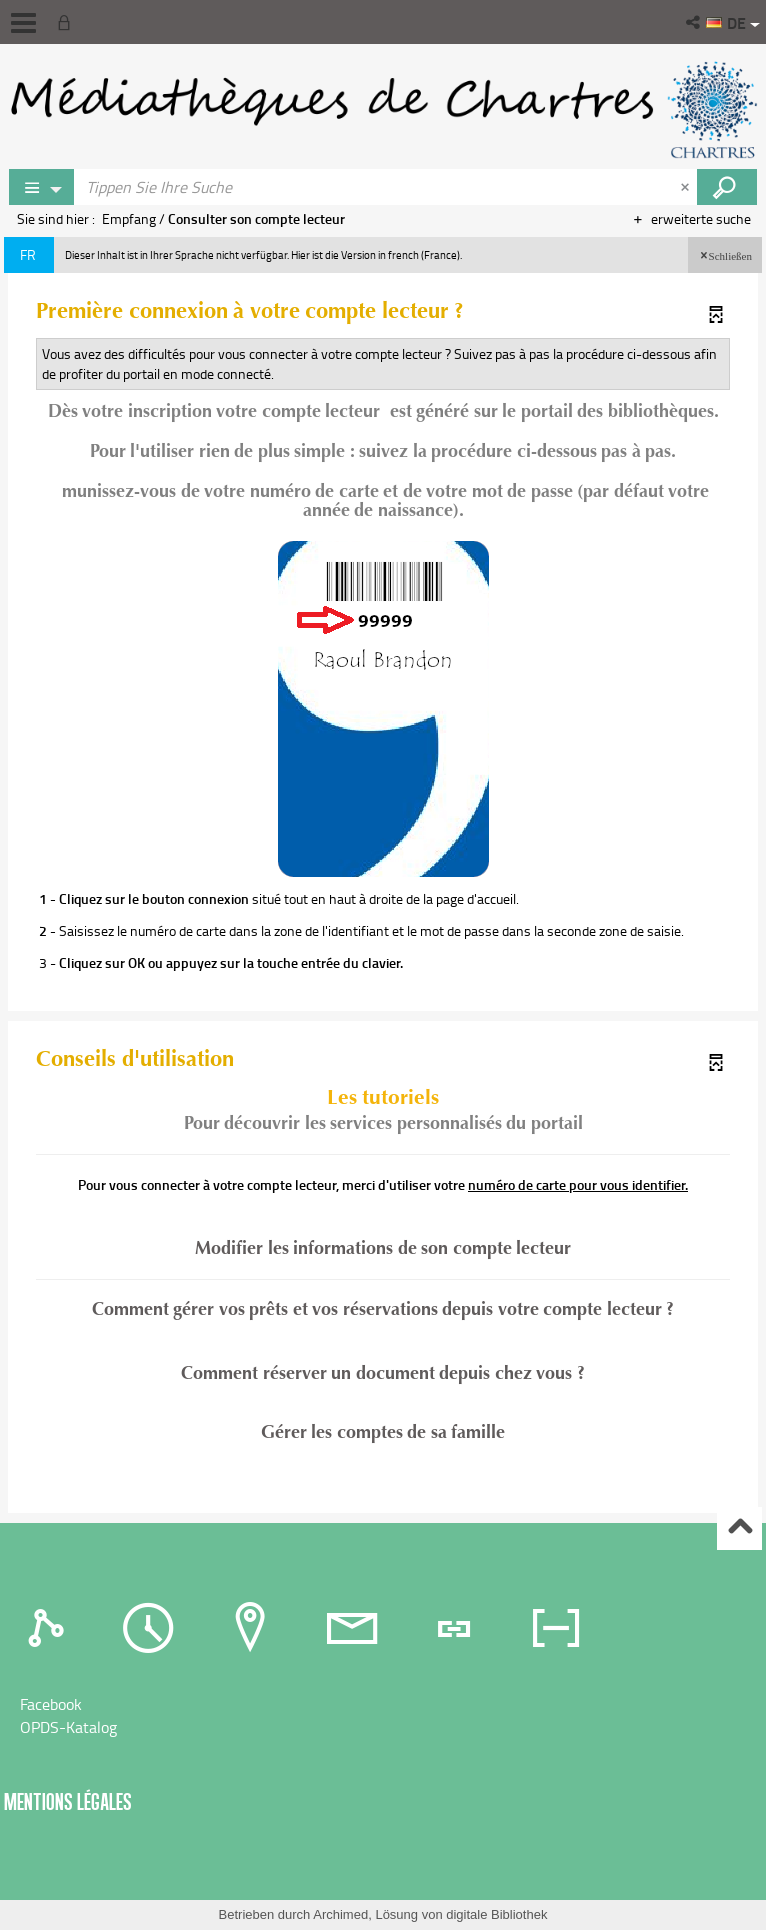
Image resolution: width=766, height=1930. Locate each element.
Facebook (51, 1704)
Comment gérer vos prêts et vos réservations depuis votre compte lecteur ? (383, 1310)
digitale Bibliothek (496, 1914)
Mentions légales (68, 1801)
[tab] (51, 1626)
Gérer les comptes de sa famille (383, 1432)
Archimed (340, 1914)
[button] (694, 22)
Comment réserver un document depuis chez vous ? (383, 1373)
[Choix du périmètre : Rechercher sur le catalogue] (42, 187)
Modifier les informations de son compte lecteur (383, 1248)
